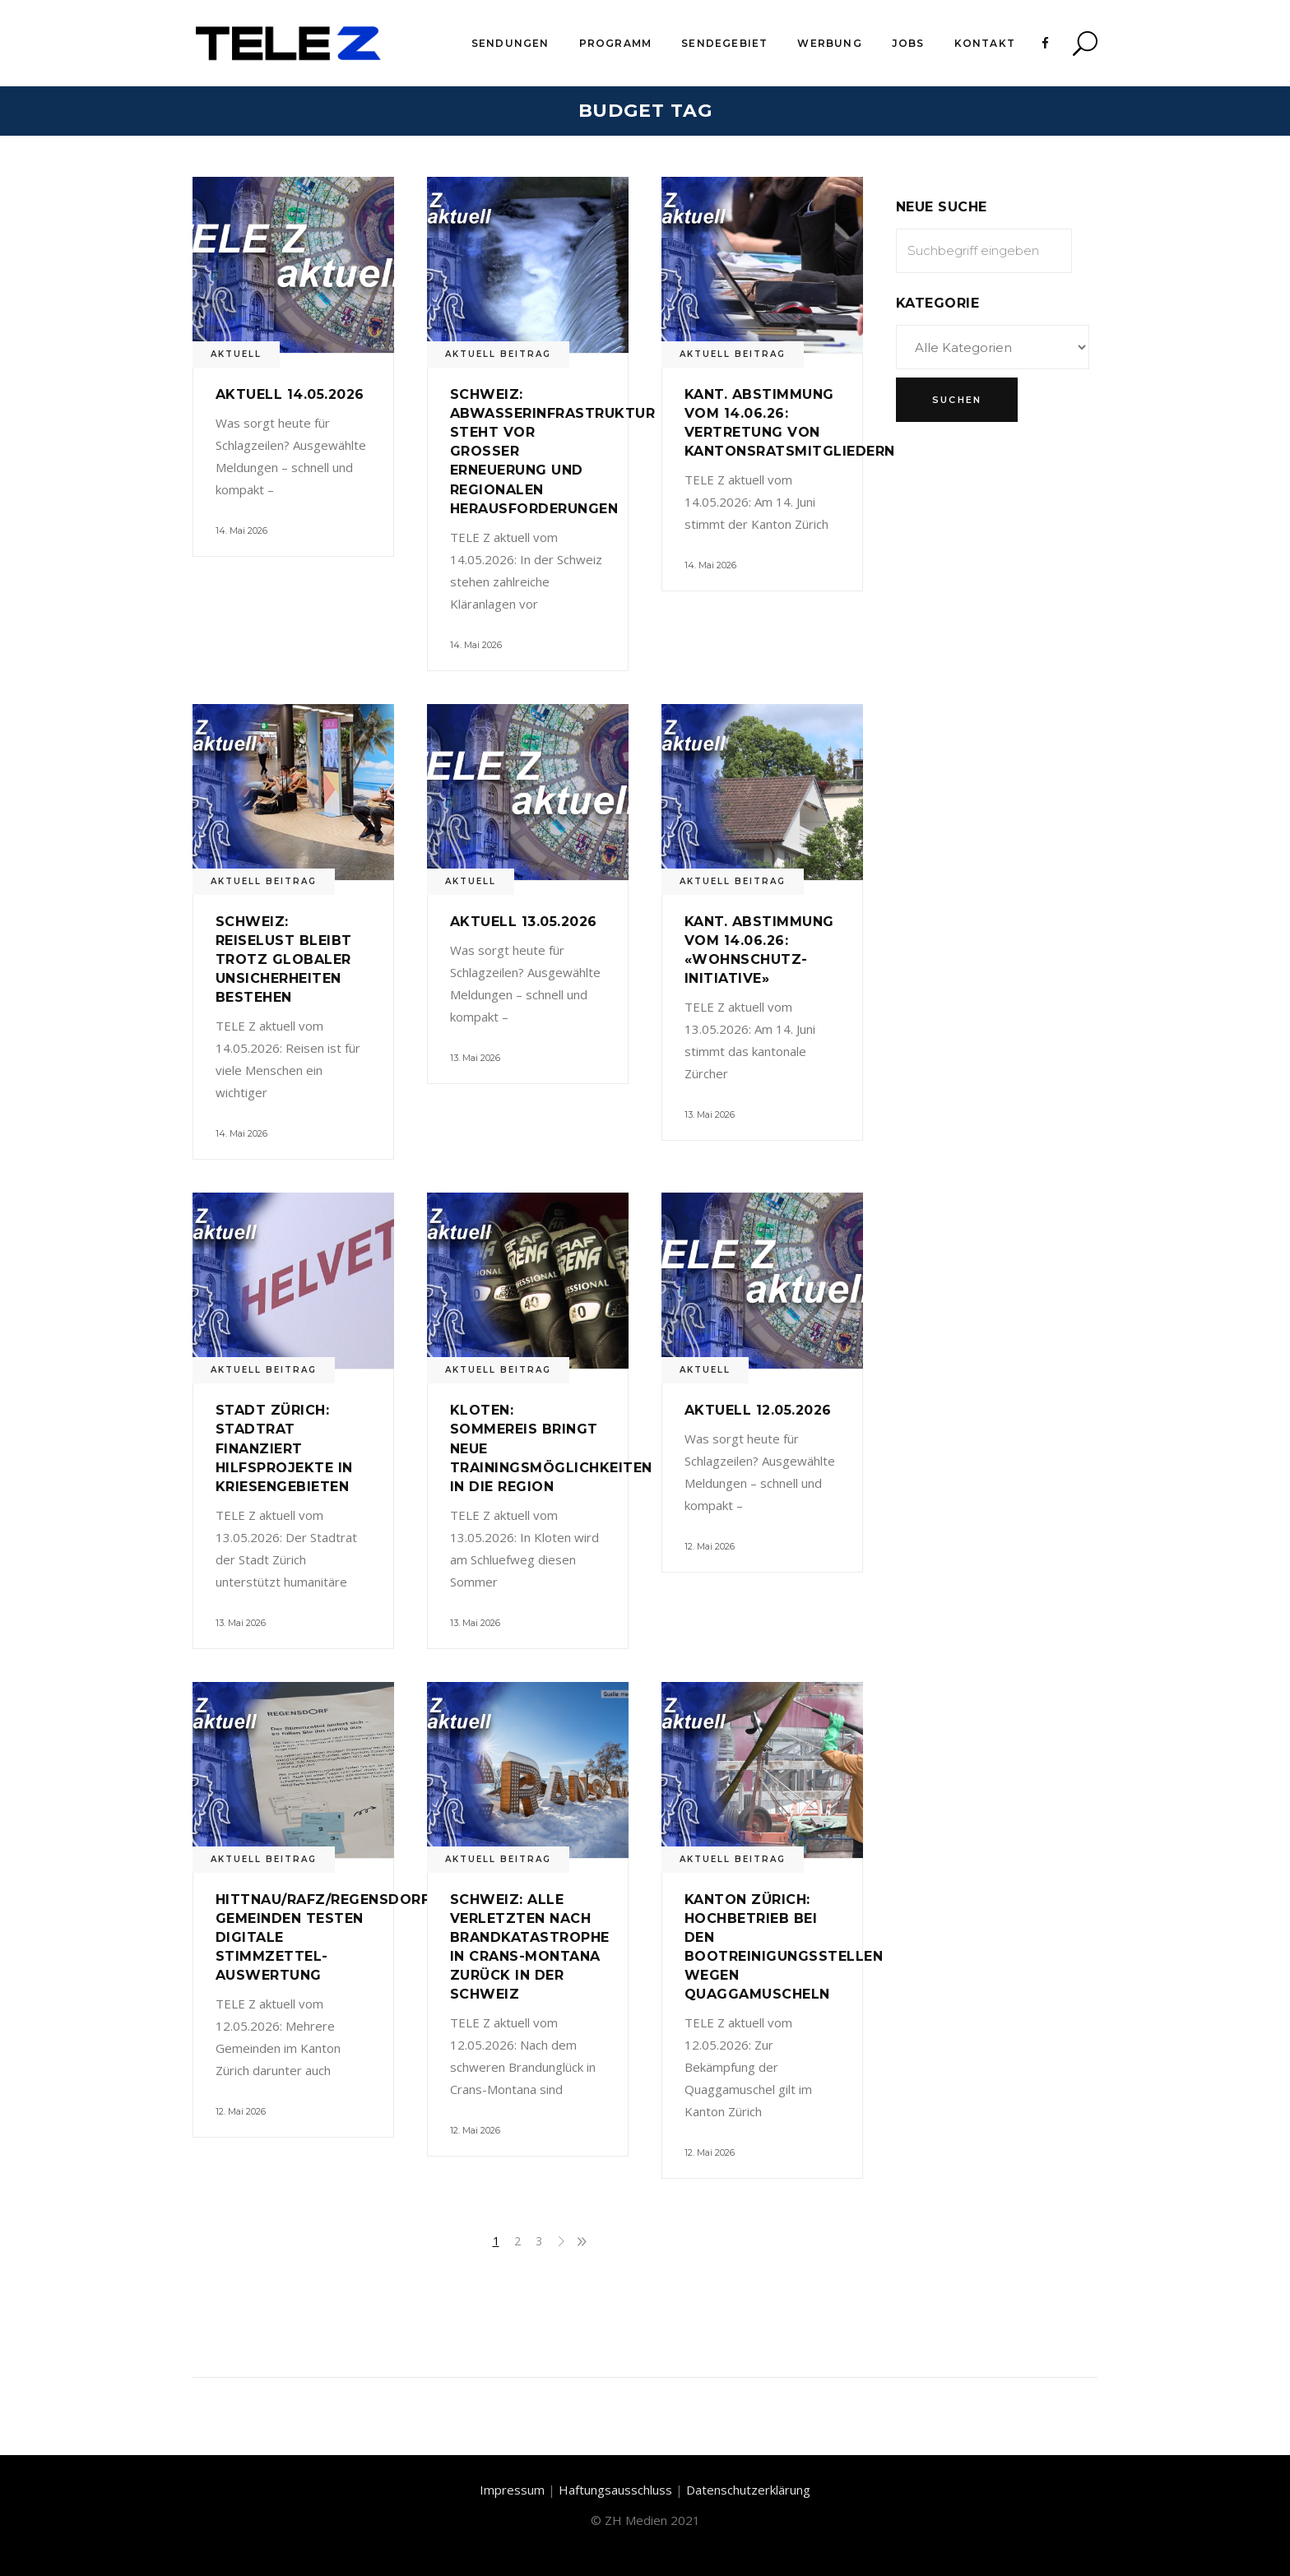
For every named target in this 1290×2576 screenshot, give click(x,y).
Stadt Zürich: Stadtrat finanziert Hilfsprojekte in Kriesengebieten (284, 1448)
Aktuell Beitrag (498, 354)
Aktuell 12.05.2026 (758, 1410)
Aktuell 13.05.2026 (523, 921)
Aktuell (236, 354)
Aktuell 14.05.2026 (290, 394)
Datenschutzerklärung (748, 2489)
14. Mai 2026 (241, 530)
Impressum (512, 2489)
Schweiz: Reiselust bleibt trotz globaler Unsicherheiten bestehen (284, 959)
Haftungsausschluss (615, 2489)
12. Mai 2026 (709, 1546)
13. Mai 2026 (475, 1057)
